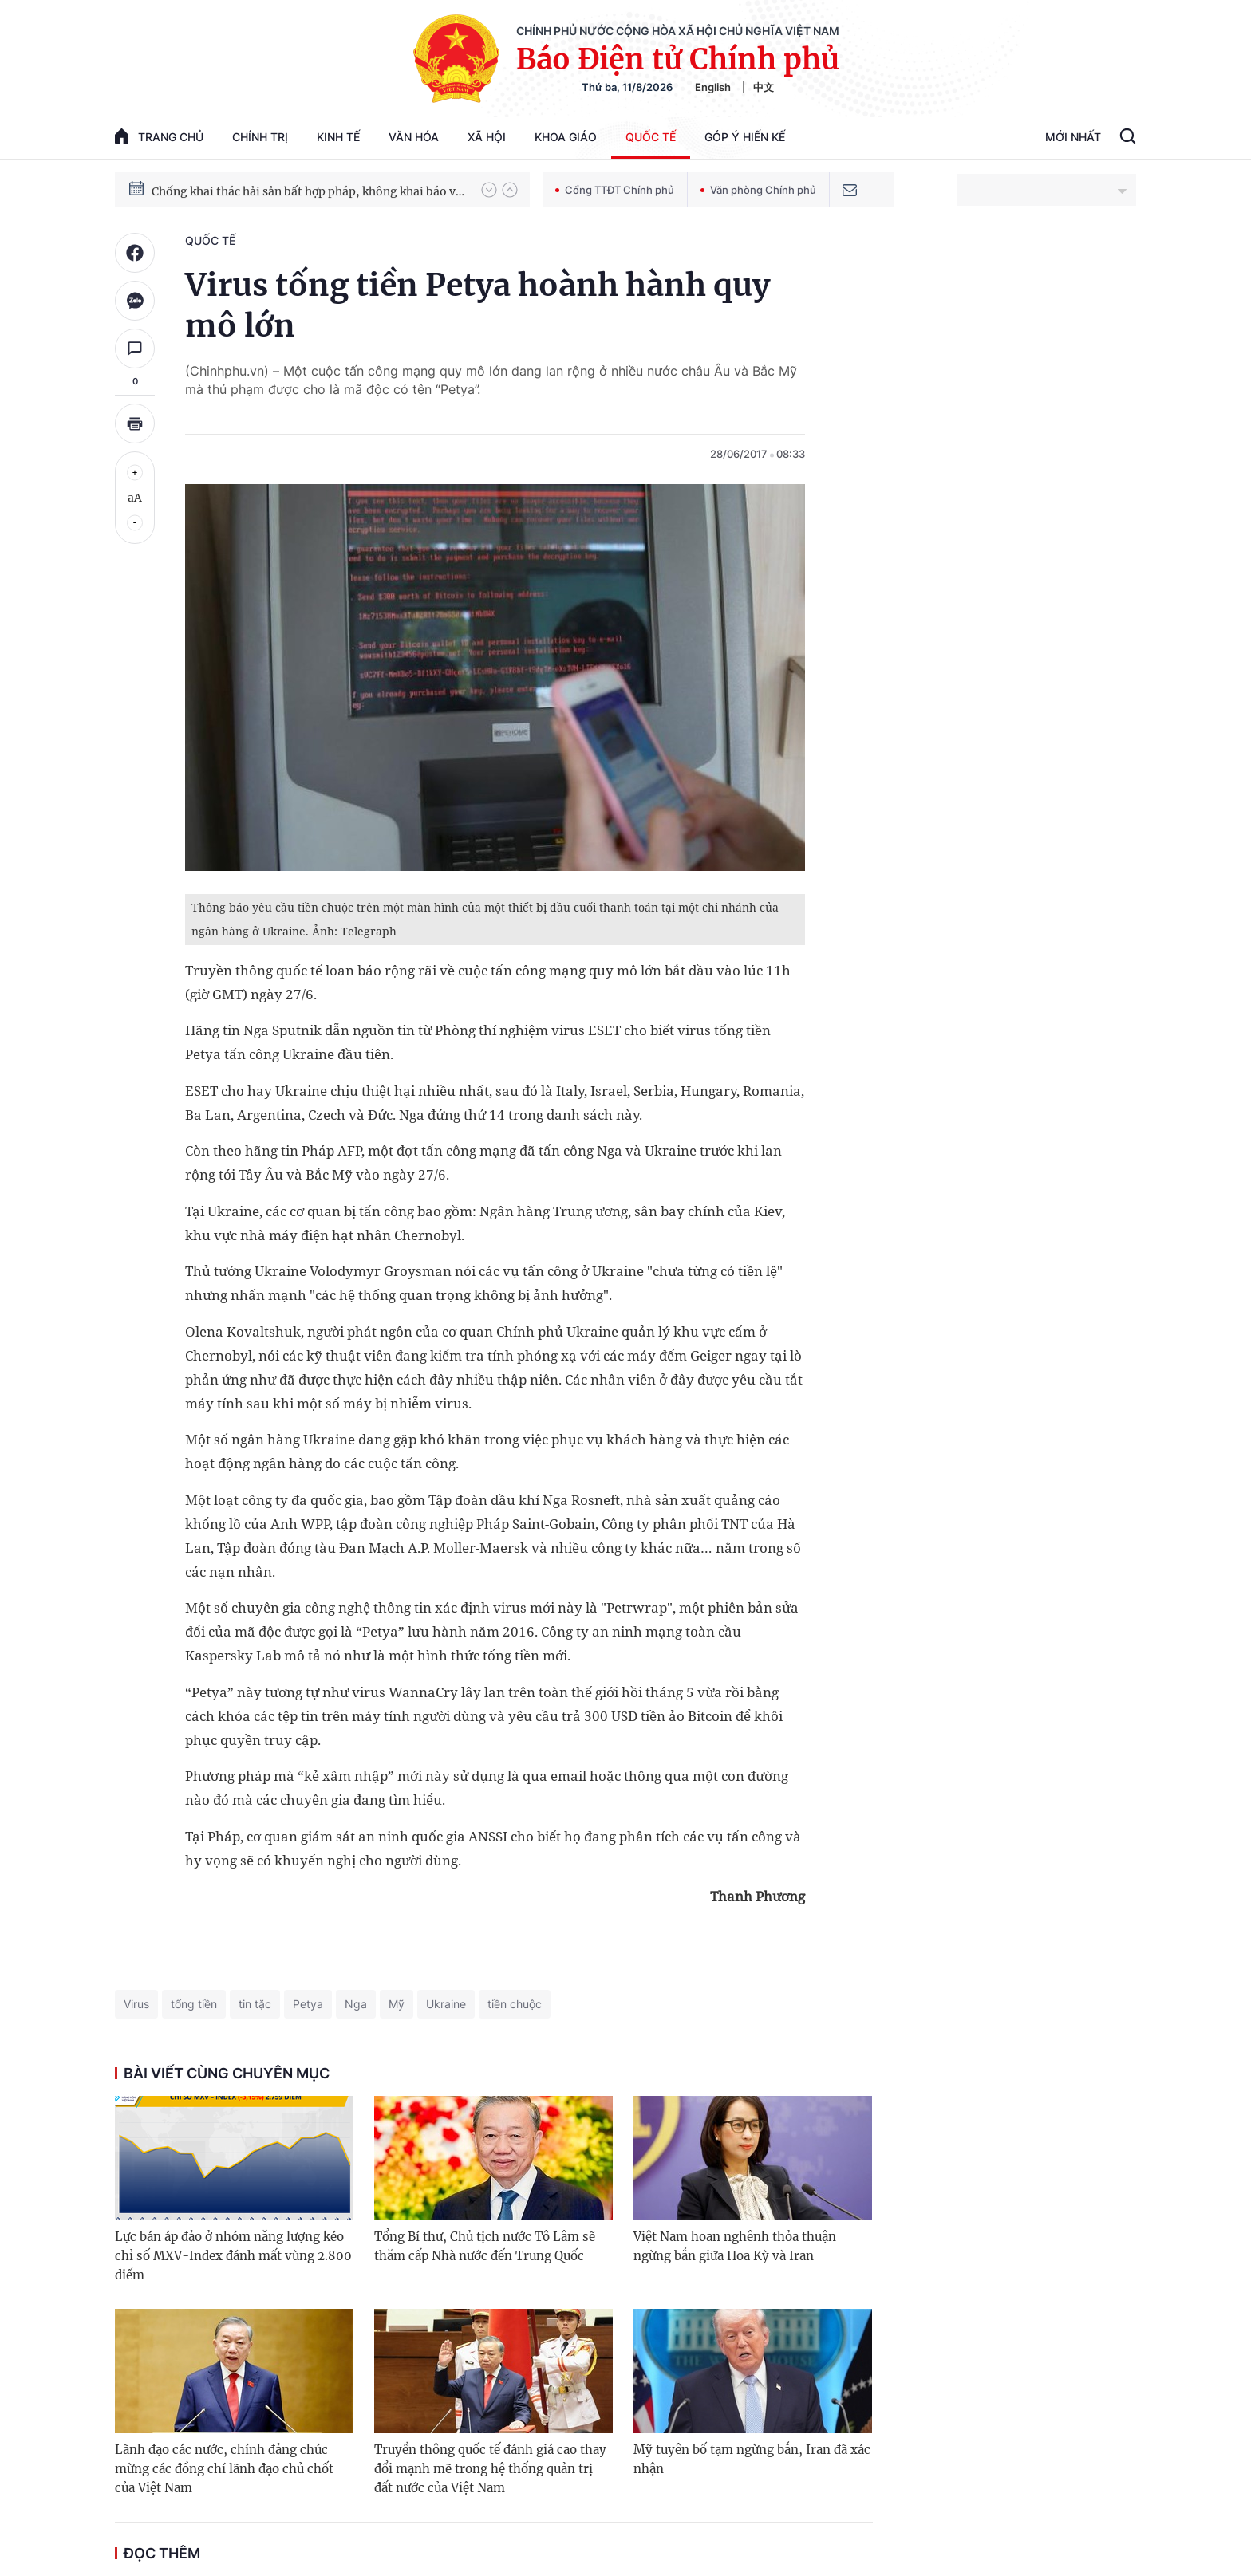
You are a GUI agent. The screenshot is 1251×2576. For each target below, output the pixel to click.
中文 (763, 87)
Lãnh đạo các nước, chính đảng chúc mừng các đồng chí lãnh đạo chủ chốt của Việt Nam (224, 2468)
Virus (136, 2004)
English (713, 87)
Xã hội (487, 137)
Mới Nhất (1073, 137)
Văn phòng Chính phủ (758, 189)
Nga (356, 2004)
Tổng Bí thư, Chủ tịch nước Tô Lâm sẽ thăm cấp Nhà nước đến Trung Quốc (484, 2246)
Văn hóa (414, 137)
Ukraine (446, 2004)
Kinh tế (338, 137)
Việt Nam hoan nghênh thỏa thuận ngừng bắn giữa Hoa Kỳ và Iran (734, 2246)
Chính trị (260, 137)
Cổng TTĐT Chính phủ (614, 189)
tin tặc (255, 2004)
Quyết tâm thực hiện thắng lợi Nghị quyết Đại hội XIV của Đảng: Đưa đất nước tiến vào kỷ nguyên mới (309, 189)
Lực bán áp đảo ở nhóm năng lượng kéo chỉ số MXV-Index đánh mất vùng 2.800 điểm (233, 2256)
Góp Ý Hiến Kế (744, 137)
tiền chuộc (514, 2004)
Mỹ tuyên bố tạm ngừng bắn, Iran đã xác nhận (751, 2459)
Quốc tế (651, 137)
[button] (489, 190)
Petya (308, 2004)
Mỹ (397, 2004)
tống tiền (194, 2004)
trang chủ (159, 136)
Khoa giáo (566, 137)
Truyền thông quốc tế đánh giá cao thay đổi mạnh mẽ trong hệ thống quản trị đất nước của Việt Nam (490, 2468)
